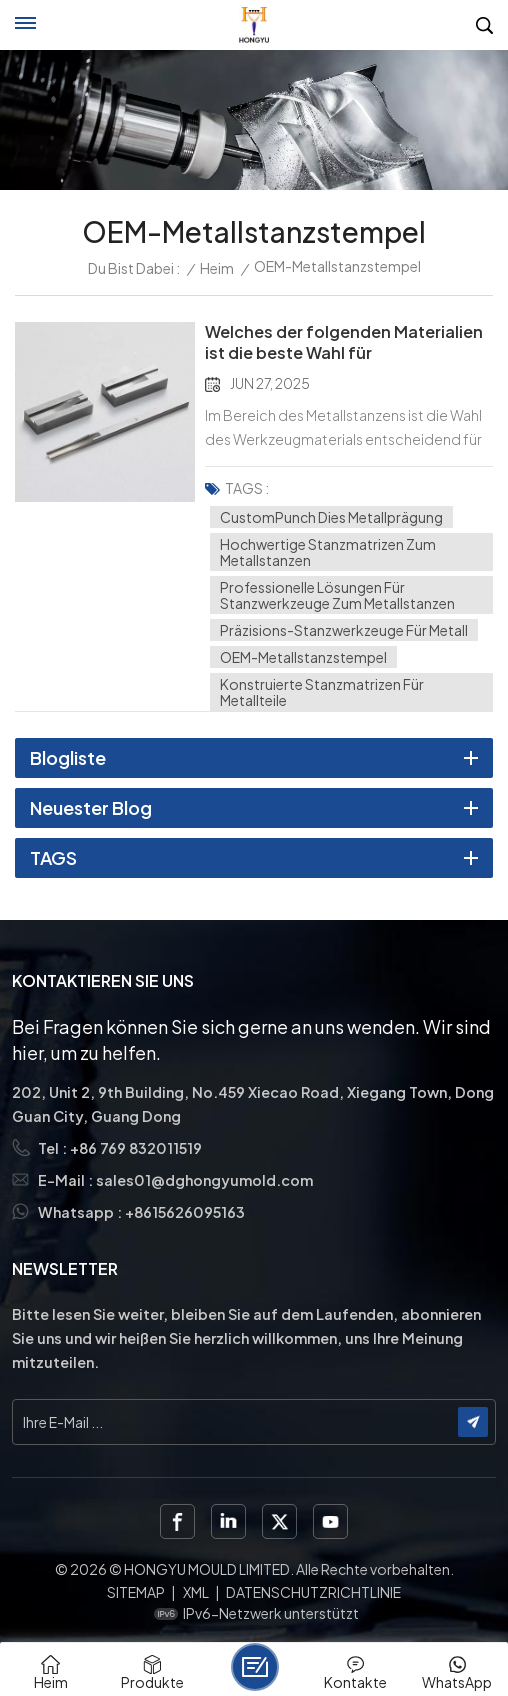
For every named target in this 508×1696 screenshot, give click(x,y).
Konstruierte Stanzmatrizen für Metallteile (322, 692)
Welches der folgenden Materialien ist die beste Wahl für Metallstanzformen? (344, 343)
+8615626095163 (185, 1212)
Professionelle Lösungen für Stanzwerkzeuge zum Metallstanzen (337, 595)
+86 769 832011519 (136, 1148)
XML (196, 1592)
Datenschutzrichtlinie (313, 1592)
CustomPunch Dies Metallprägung (331, 517)
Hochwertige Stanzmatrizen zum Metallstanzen (328, 552)
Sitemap (136, 1592)
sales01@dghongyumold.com (204, 1180)
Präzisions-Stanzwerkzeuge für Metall (344, 630)
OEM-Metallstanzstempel (303, 657)
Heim (217, 268)
